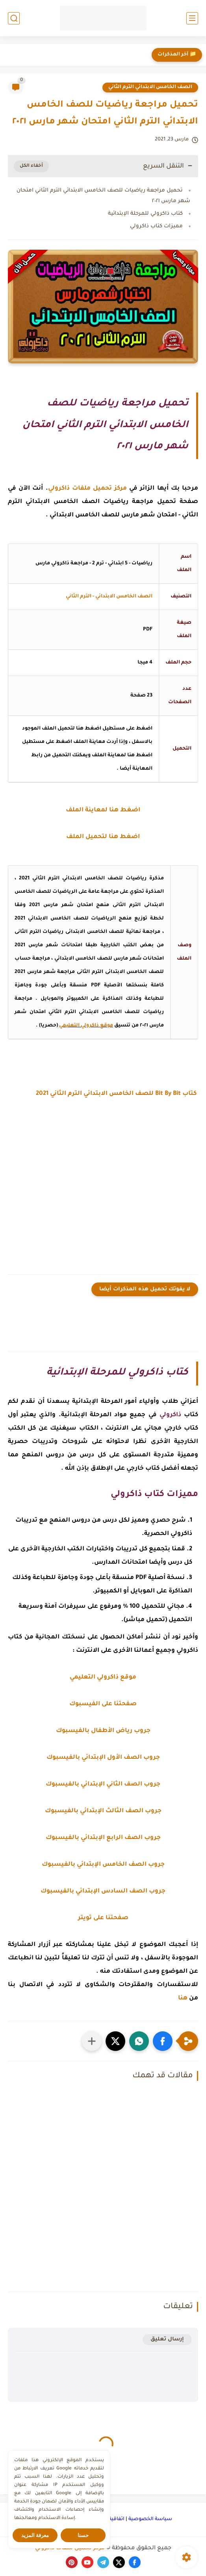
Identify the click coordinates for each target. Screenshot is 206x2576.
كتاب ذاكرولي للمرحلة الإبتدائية (145, 214)
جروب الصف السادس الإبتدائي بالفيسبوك (103, 1891)
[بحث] (14, 18)
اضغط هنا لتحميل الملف (103, 837)
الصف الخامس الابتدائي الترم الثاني (150, 87)
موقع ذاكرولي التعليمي (86, 1025)
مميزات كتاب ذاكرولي (156, 226)
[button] (163, 2041)
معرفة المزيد (35, 2535)
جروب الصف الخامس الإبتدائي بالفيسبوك (103, 1864)
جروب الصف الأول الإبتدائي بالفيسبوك (103, 1757)
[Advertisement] (103, 1190)
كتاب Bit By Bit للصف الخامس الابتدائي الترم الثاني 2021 (117, 1094)
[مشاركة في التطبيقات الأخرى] (92, 2041)
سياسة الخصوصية (150, 2519)
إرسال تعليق (167, 2339)
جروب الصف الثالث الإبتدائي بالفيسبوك (103, 1811)
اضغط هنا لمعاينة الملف (103, 810)
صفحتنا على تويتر (103, 1918)
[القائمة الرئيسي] (192, 18)
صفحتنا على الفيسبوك (103, 1704)
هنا (182, 1998)
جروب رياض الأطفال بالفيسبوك (103, 1731)
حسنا (83, 2535)
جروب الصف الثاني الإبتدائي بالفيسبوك (103, 1784)
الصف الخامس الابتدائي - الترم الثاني (109, 596)
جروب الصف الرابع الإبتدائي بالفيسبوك (103, 1838)
